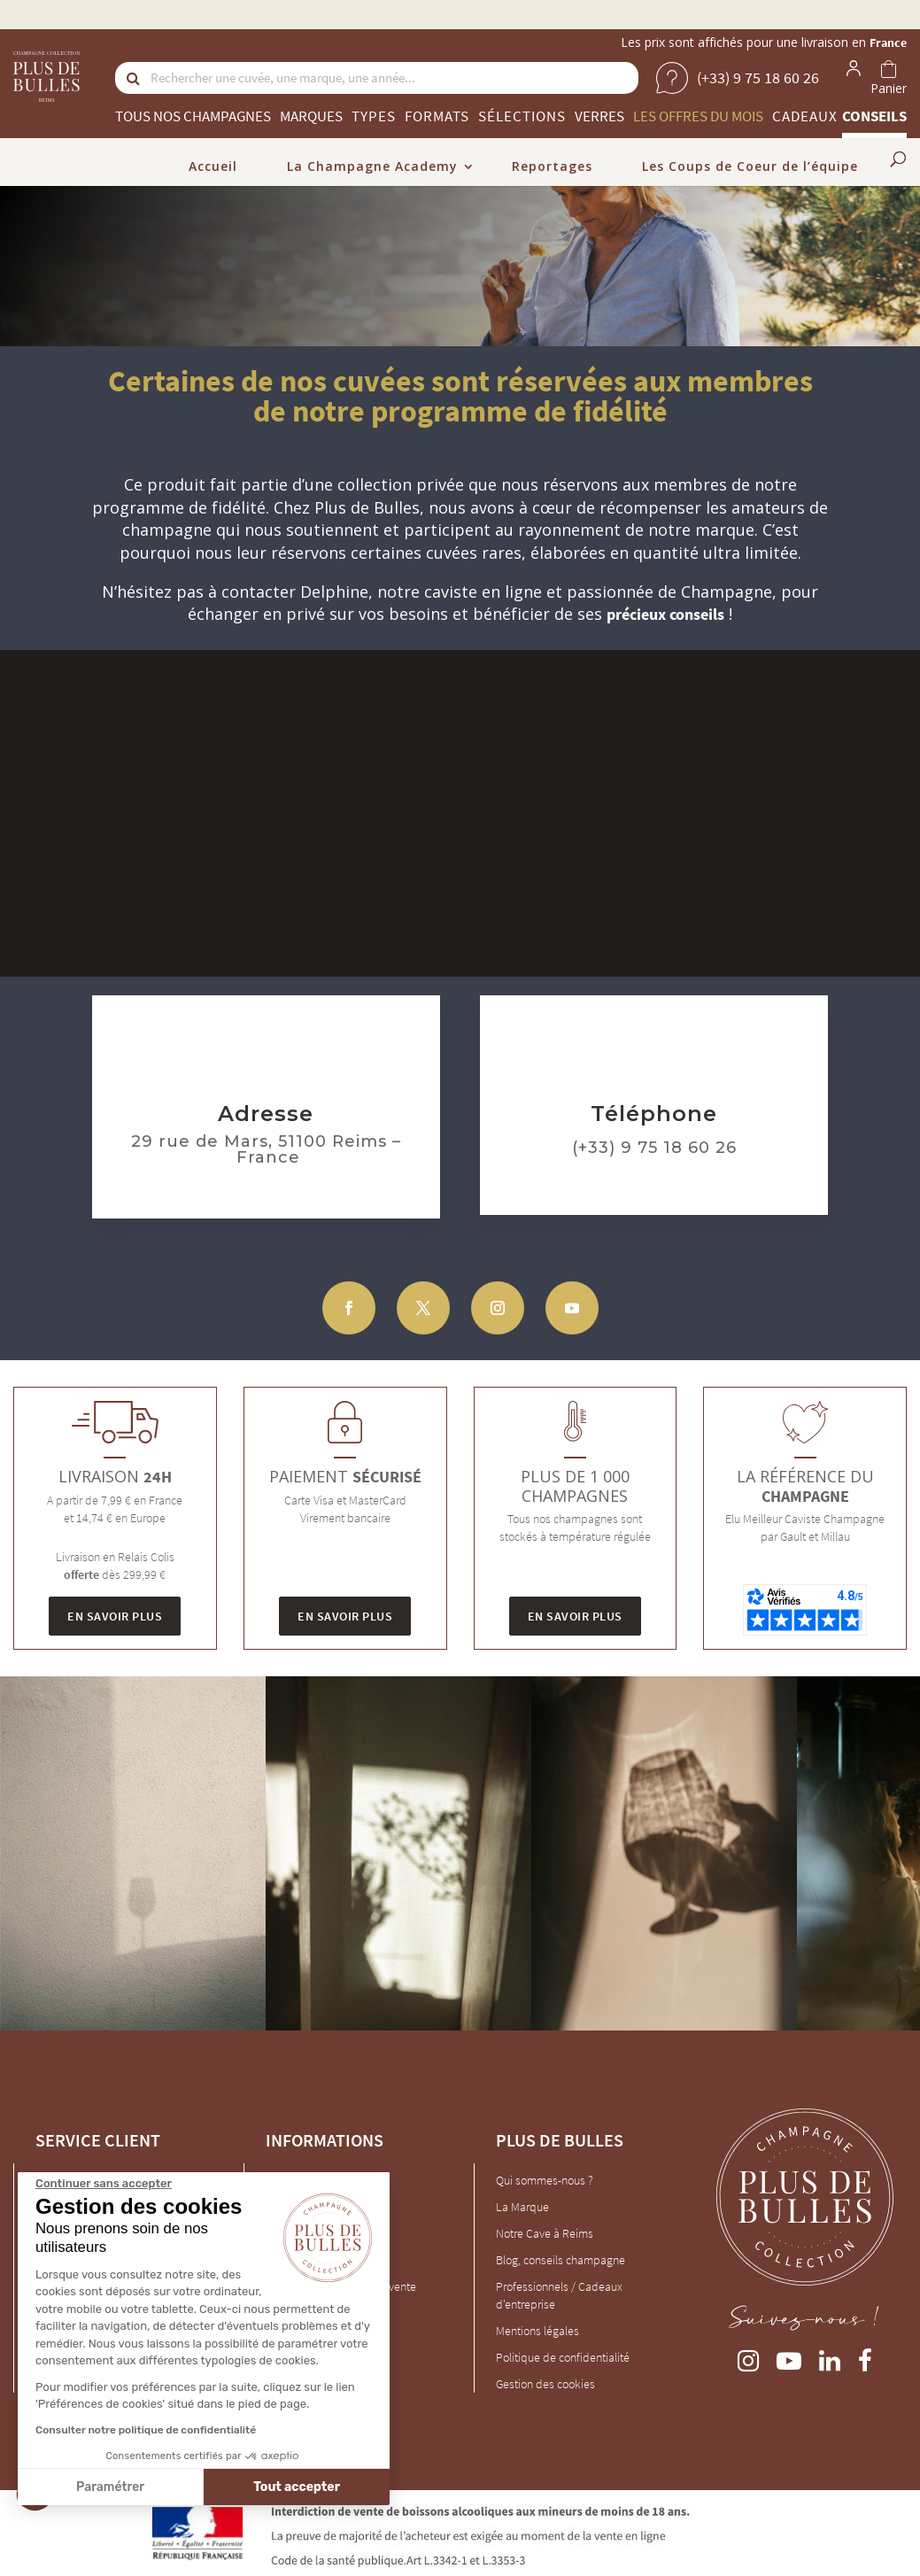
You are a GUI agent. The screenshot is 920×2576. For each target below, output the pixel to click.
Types (374, 116)
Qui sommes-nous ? (544, 2180)
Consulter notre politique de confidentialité (145, 2430)
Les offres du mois (698, 116)
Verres (599, 116)
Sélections (522, 116)
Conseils (874, 116)
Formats (437, 116)
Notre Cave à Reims (544, 2233)
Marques (311, 116)
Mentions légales (537, 2331)
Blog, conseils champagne (560, 2260)
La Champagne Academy (372, 166)
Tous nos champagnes (193, 116)
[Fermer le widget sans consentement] (103, 2184)
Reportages (552, 166)
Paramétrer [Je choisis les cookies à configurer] (109, 2487)
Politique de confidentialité (563, 2357)
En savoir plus (114, 1616)
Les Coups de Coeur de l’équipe (750, 166)
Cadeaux (805, 116)
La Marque (522, 2207)
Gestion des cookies (545, 2384)
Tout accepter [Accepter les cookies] (296, 2487)
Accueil (213, 166)
